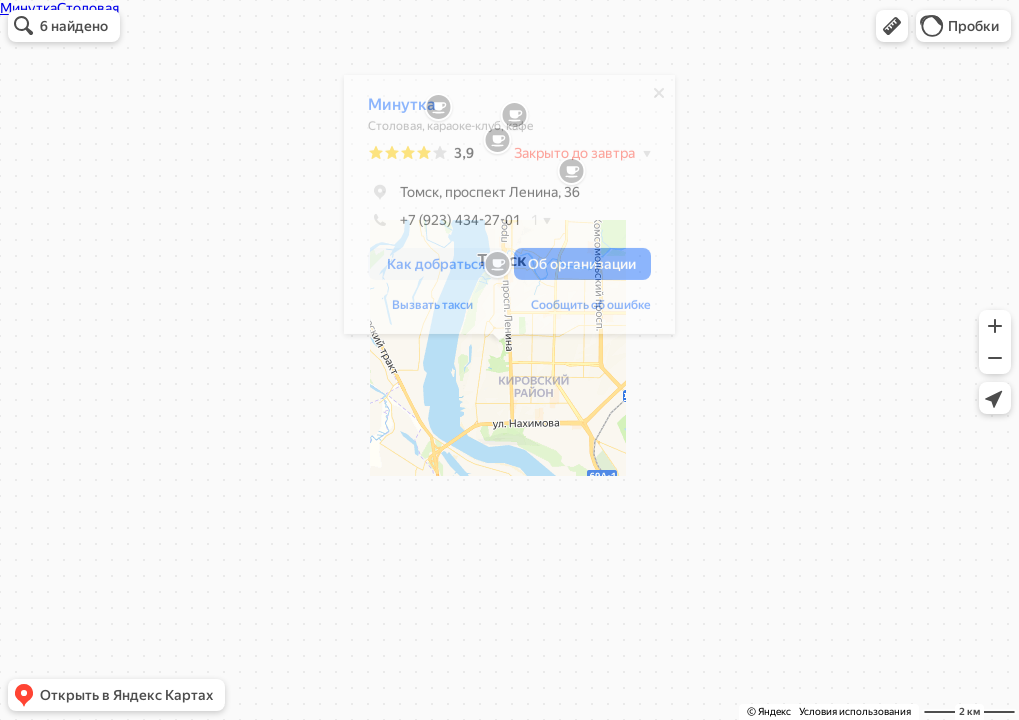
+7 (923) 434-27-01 (434, 225)
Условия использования (855, 711)
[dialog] (499, 209)
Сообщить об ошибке (581, 310)
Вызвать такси (422, 310)
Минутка (392, 109)
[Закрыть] (649, 98)
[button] (892, 26)
